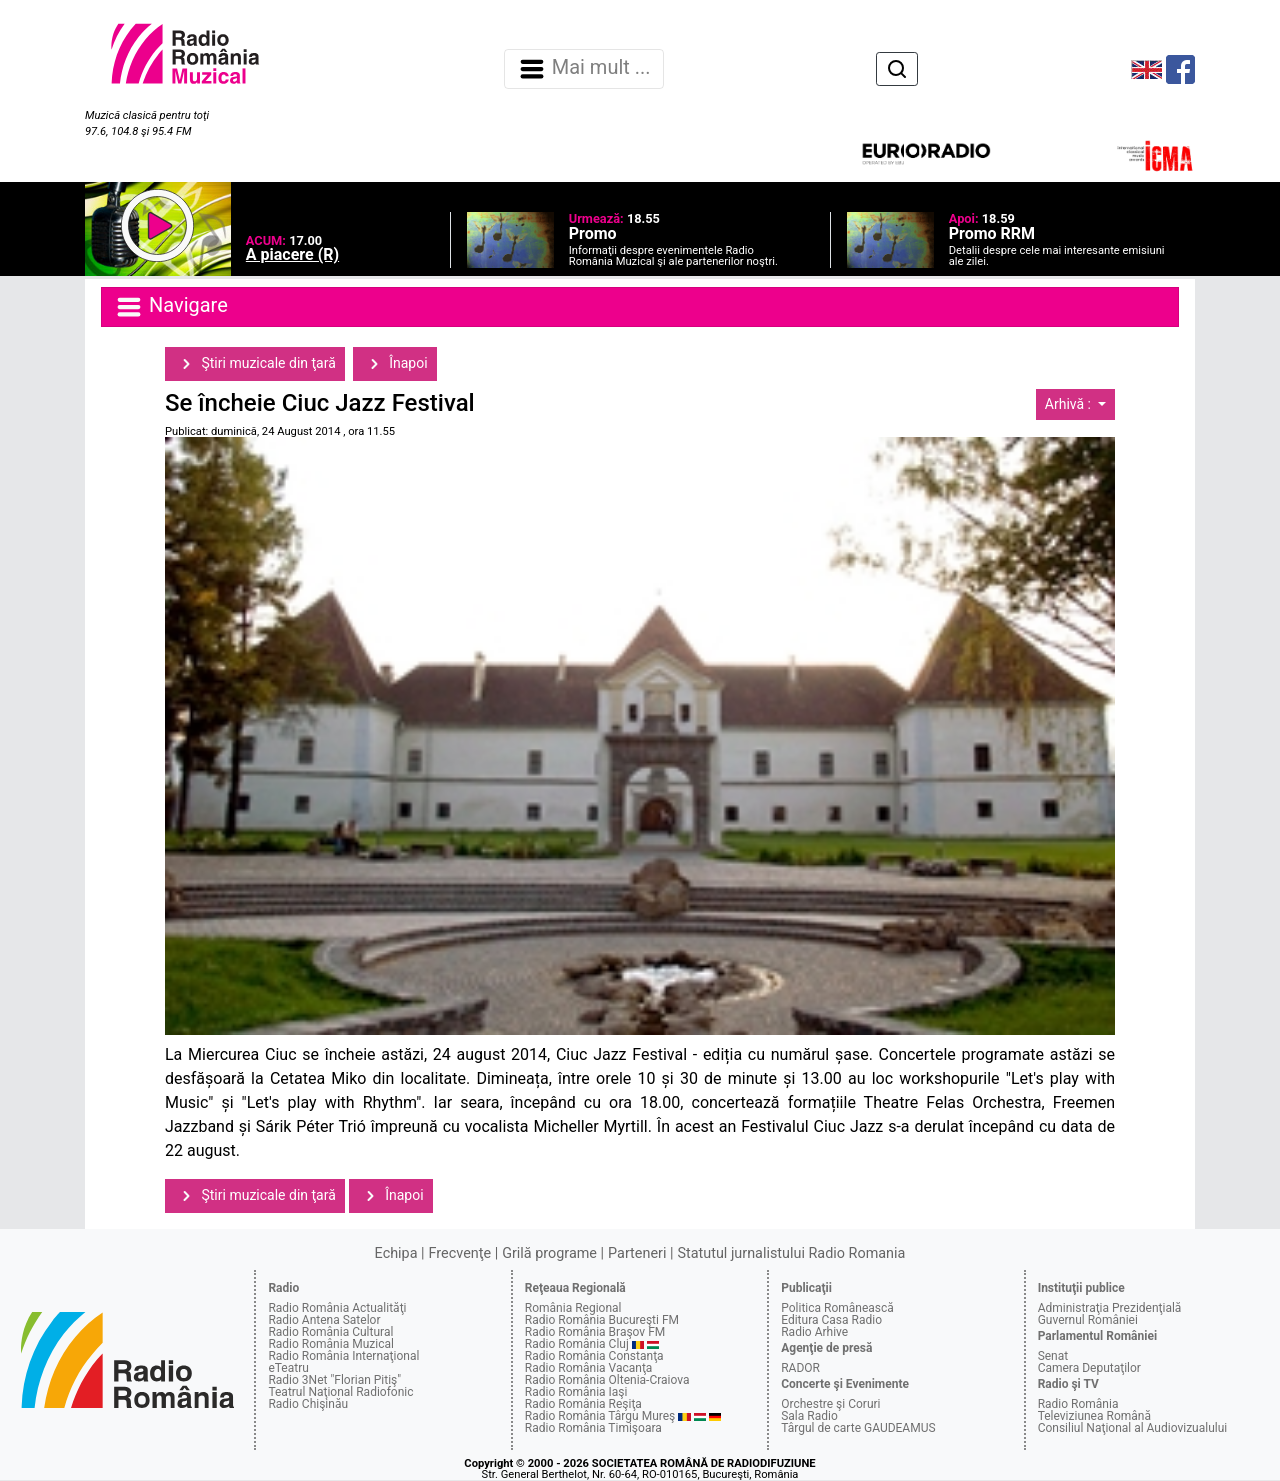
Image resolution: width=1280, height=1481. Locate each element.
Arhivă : (1070, 404)
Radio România (1078, 1404)
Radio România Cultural (330, 1332)
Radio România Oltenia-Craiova (607, 1380)
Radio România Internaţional (343, 1356)
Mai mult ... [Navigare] (584, 69)
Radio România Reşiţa (583, 1404)
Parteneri (637, 1253)
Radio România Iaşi (576, 1392)
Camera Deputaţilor (1089, 1368)
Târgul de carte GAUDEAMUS (858, 1428)
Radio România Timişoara (593, 1428)
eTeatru (288, 1368)
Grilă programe (549, 1253)
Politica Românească (837, 1308)
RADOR (800, 1368)
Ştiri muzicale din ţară (255, 364)
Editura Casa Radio (831, 1320)
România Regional (573, 1308)
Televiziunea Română (1094, 1416)
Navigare (171, 307)
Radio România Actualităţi (337, 1308)
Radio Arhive (814, 1332)
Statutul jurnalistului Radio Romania (791, 1253)
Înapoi (395, 364)
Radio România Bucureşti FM (602, 1320)
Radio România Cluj (577, 1344)
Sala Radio (809, 1416)
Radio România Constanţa (594, 1356)
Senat (1053, 1356)
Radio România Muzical (330, 1344)
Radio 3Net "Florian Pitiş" (334, 1380)
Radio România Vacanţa (589, 1368)
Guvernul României (1088, 1320)
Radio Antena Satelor (324, 1320)
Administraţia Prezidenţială (1110, 1308)
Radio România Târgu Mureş (600, 1416)
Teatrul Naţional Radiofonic (340, 1392)
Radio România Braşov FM (595, 1332)
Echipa (396, 1253)
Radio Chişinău (308, 1404)
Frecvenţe (460, 1253)
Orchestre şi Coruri (830, 1404)
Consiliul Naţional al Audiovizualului (1133, 1428)
